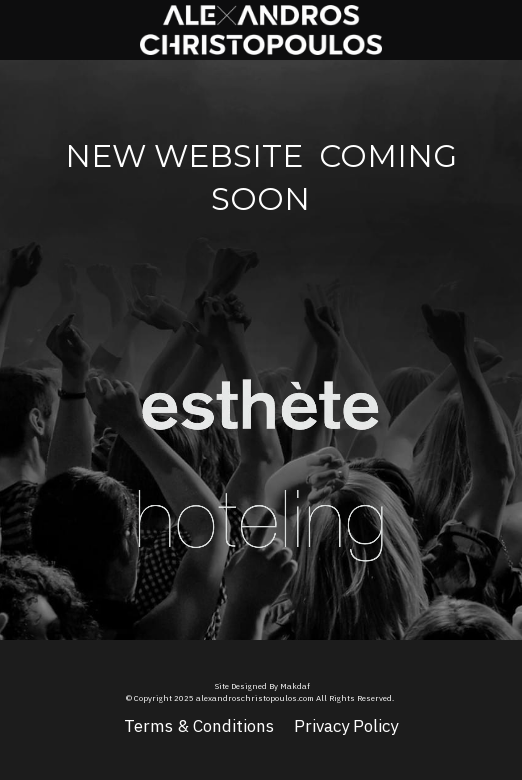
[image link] (261, 388)
